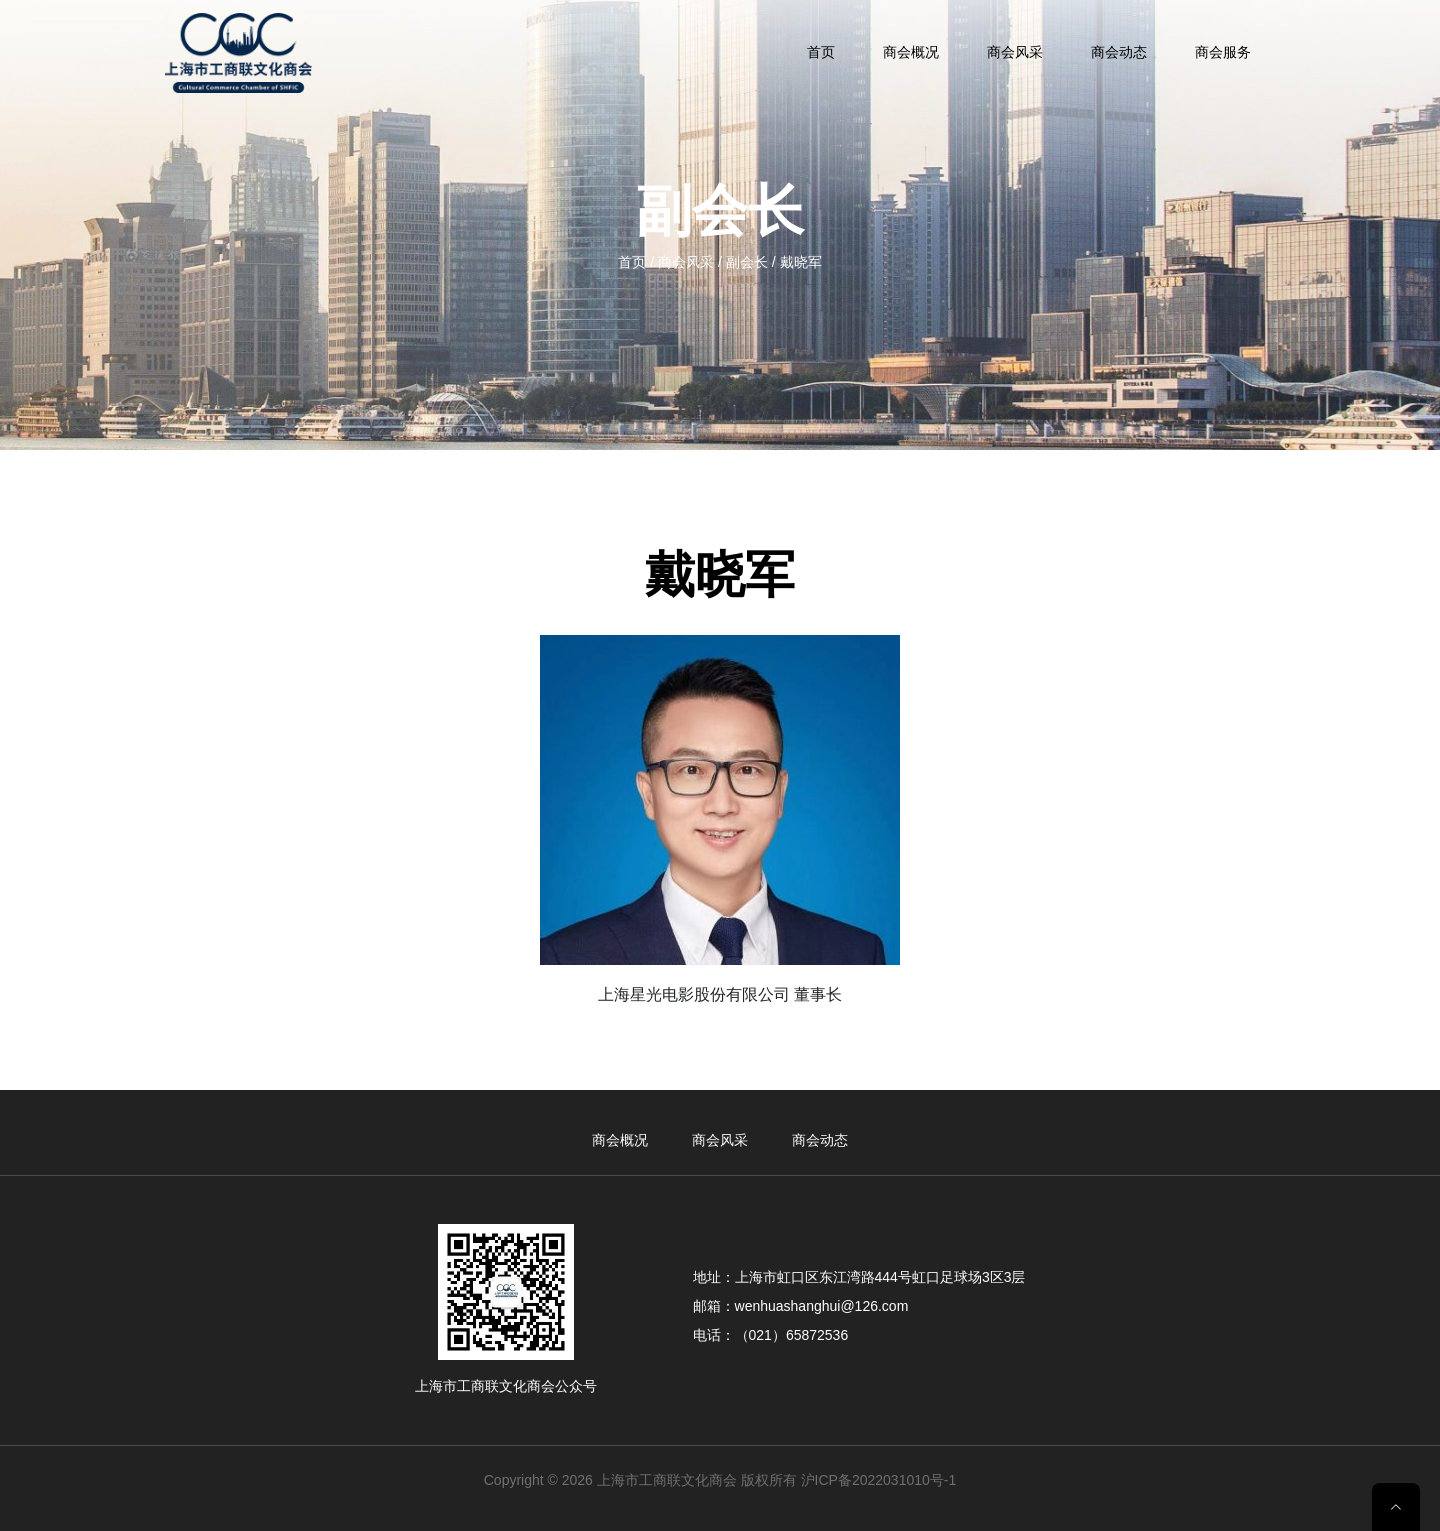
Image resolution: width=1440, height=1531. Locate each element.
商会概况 (911, 52)
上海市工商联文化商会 (667, 1480)
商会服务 (1223, 52)
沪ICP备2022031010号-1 (879, 1480)
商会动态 (1119, 52)
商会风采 (1015, 52)
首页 (821, 52)
